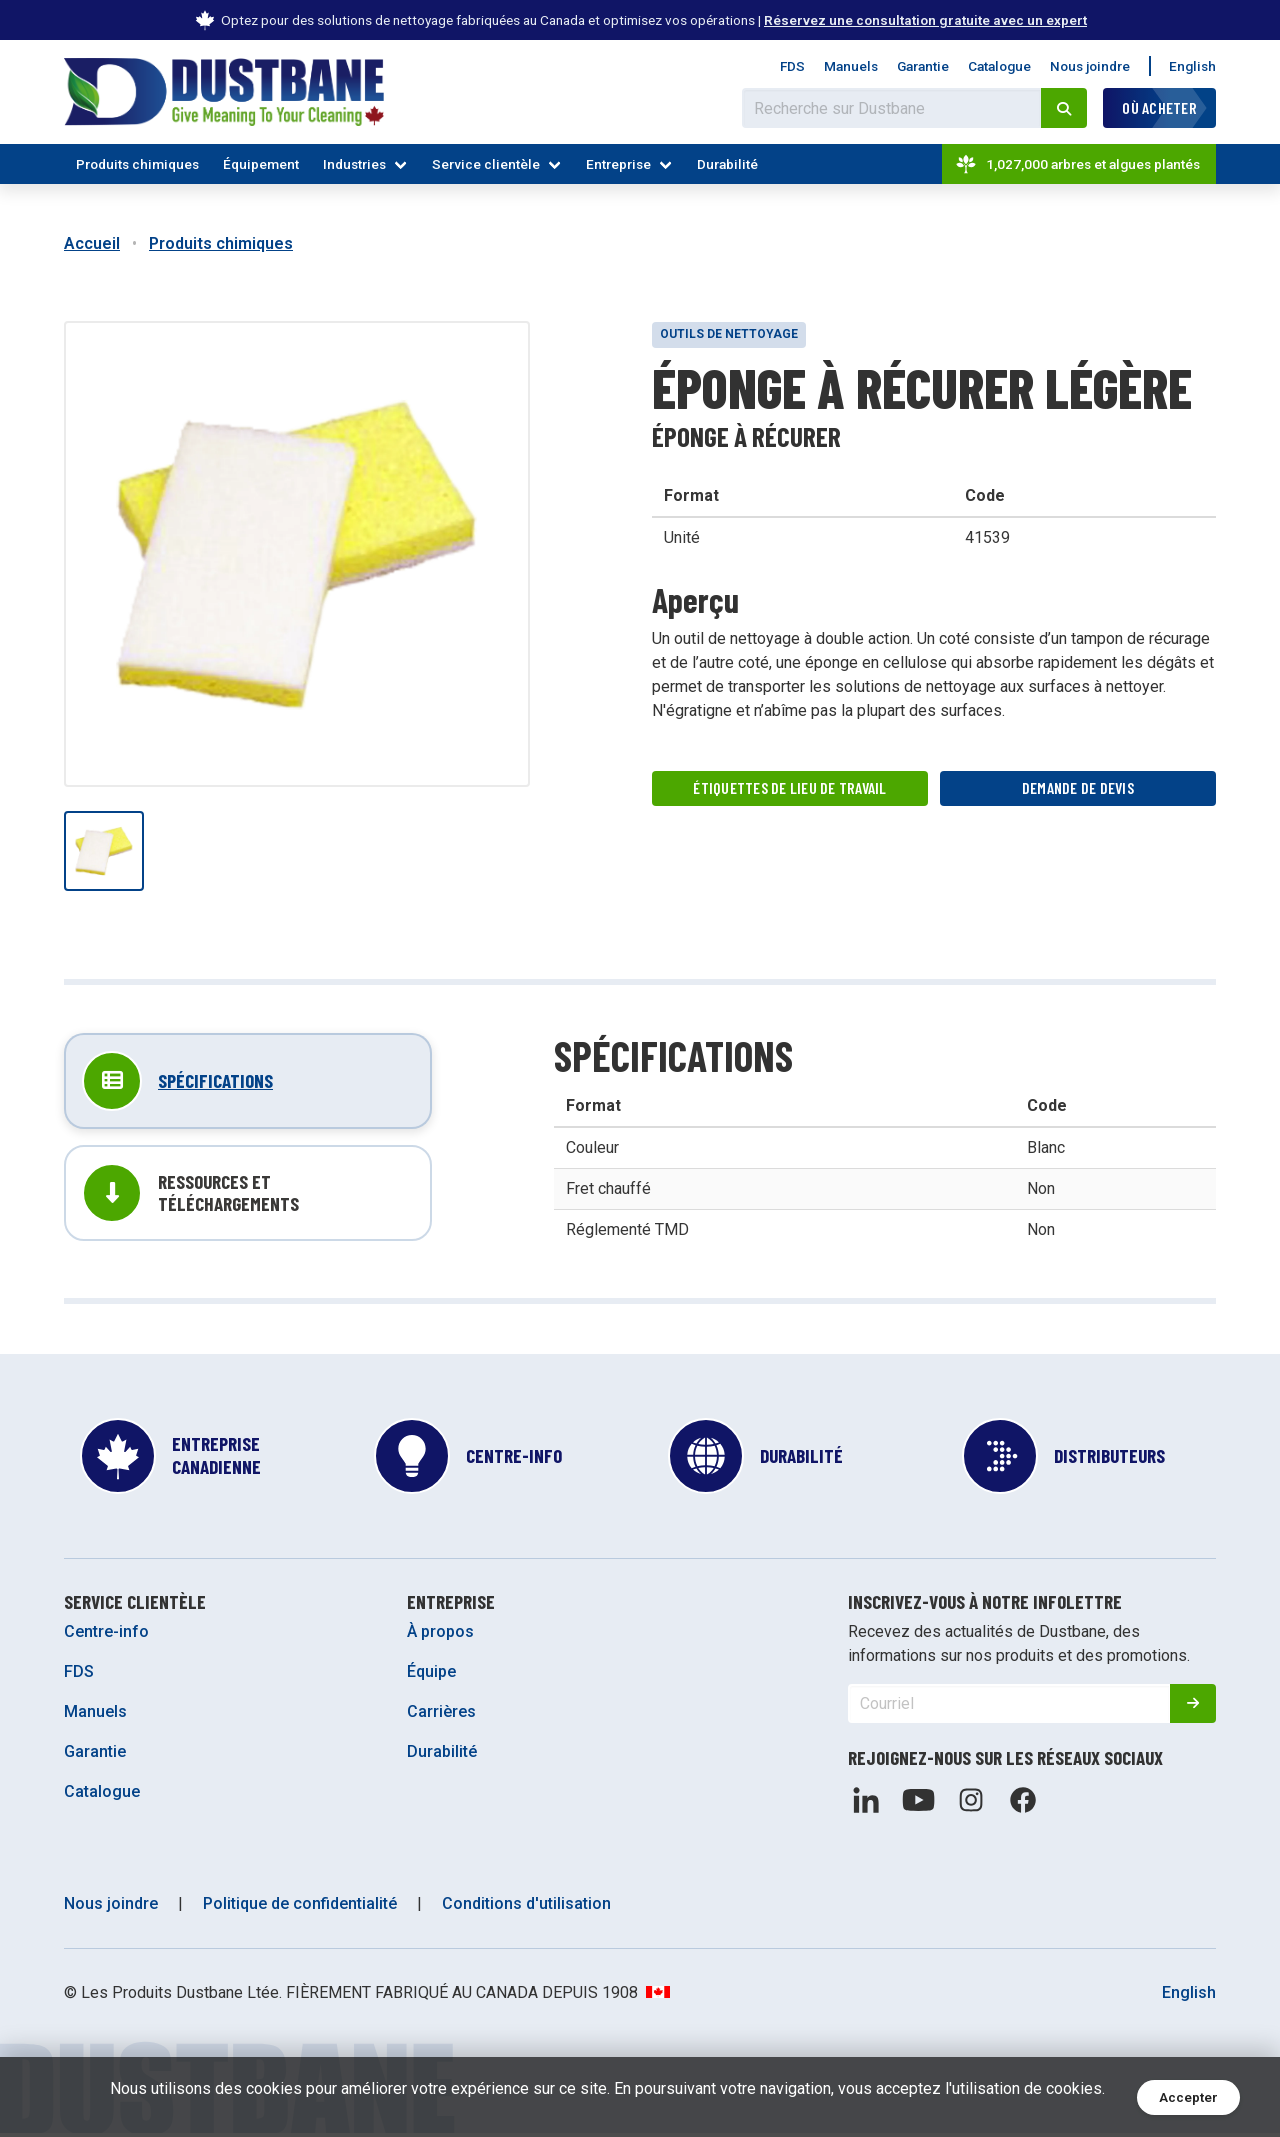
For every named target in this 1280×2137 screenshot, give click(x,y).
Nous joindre (1090, 66)
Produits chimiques (137, 164)
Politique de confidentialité (300, 1907)
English (1192, 66)
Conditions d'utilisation (526, 1907)
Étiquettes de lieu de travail (790, 788)
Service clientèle (486, 164)
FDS (792, 66)
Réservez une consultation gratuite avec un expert (925, 20)
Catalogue (999, 66)
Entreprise (618, 164)
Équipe (431, 1675)
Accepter (1188, 2097)
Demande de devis (1078, 788)
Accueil (92, 243)
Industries (354, 164)
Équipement (261, 164)
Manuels (851, 66)
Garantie (923, 66)
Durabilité (727, 164)
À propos (440, 1635)
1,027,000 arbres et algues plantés (1077, 164)
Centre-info (106, 1635)
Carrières (441, 1715)
